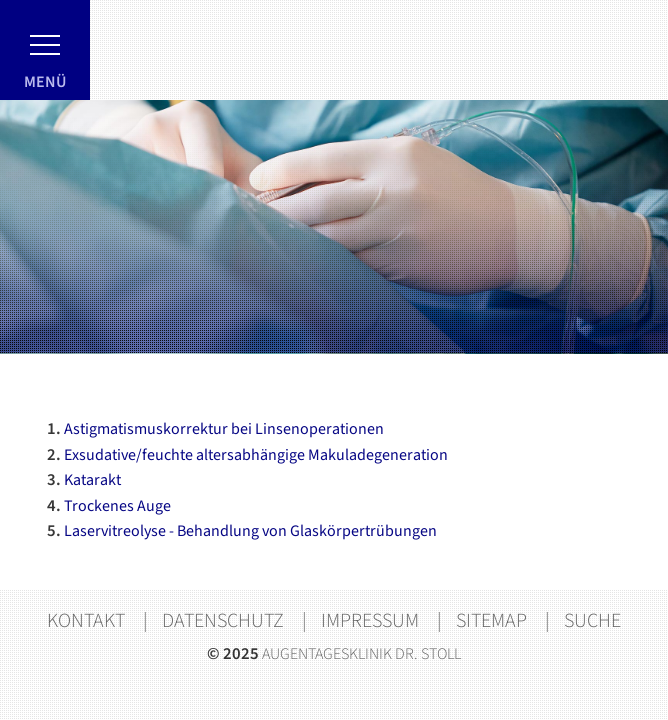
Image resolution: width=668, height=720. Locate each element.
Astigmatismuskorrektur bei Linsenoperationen (215, 431)
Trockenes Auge (109, 507)
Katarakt (84, 482)
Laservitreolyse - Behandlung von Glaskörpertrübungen (242, 533)
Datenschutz (223, 621)
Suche (592, 621)
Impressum (370, 621)
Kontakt (86, 621)
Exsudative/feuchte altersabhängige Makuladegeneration (247, 456)
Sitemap (491, 621)
